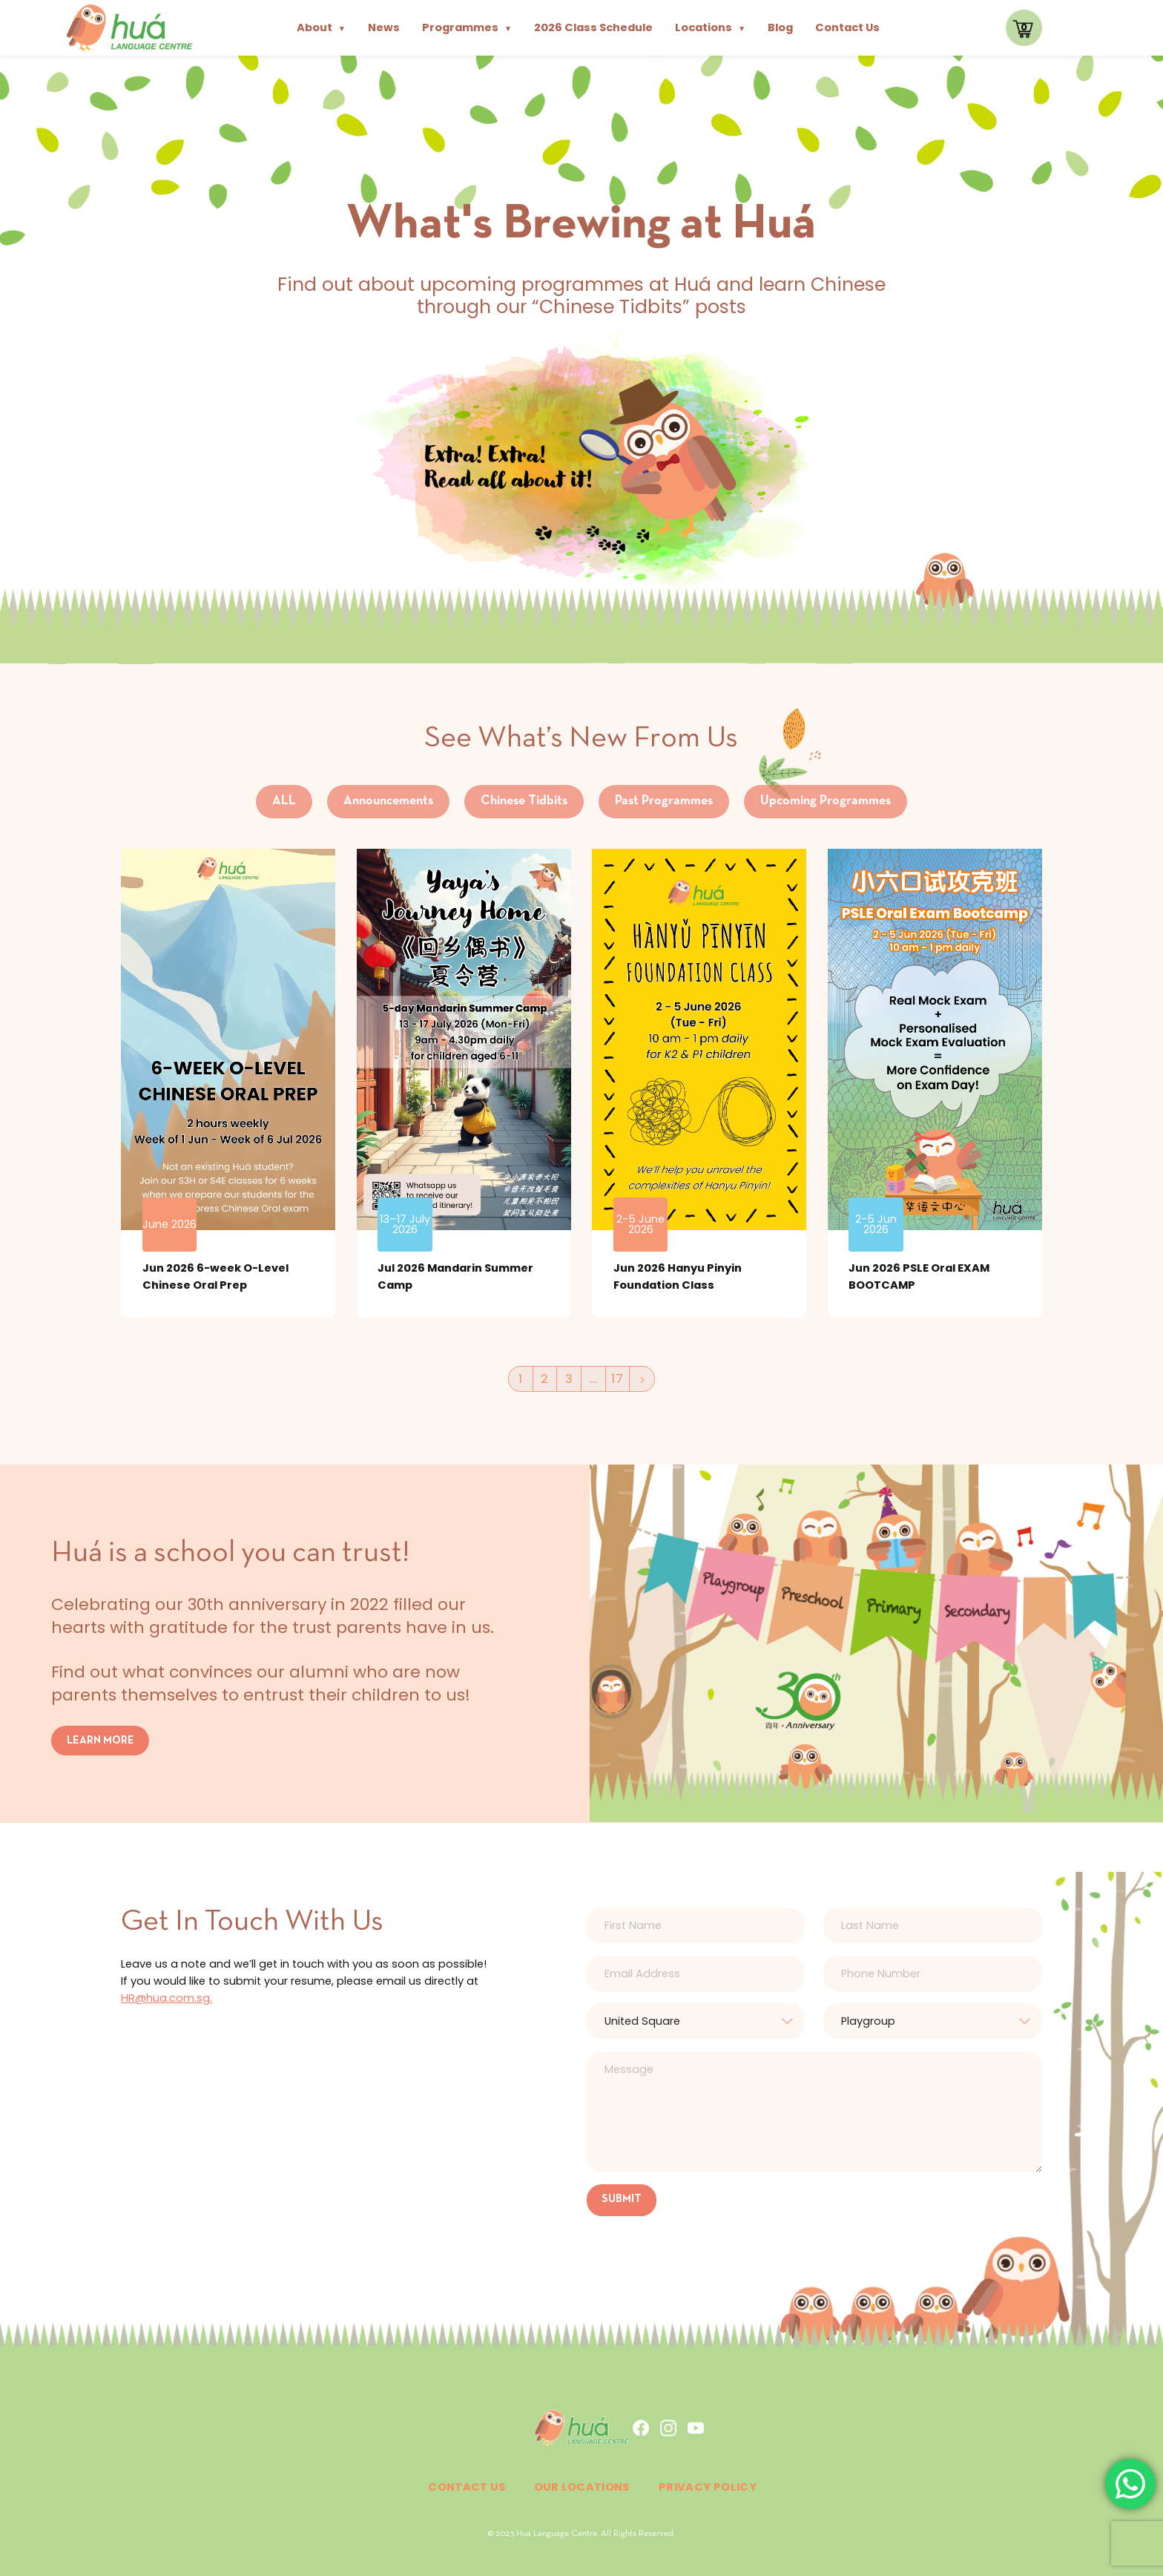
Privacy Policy (708, 2487)
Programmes (467, 27)
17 (617, 1379)
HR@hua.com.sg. (166, 1998)
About (321, 27)
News (384, 27)
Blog (780, 27)
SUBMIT (622, 2199)
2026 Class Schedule (593, 27)
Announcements (388, 801)
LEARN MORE (100, 1740)
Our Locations (582, 2487)
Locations (710, 27)
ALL (284, 801)
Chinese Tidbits (524, 801)
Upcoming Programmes (825, 801)
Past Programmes (664, 801)
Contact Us (847, 27)
